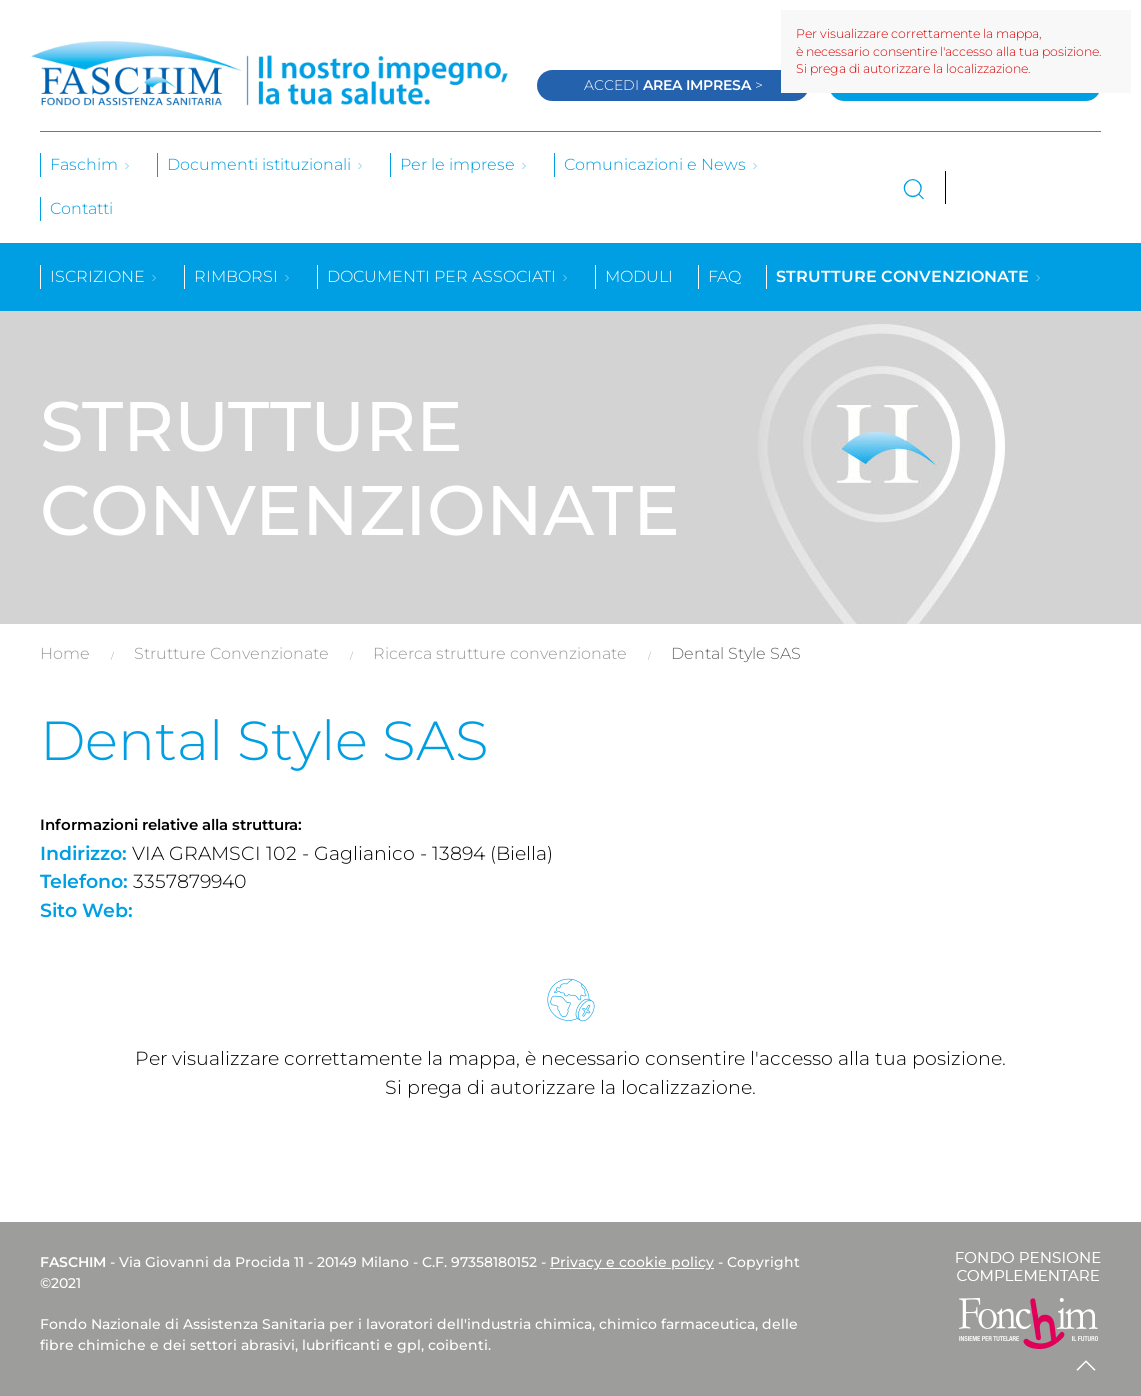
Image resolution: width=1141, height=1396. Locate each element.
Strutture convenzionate (909, 276)
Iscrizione (104, 276)
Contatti (81, 208)
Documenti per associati (448, 276)
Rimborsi (243, 276)
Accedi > (673, 85)
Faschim (91, 164)
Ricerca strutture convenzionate (500, 653)
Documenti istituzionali (266, 164)
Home (65, 653)
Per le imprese (464, 164)
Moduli (639, 276)
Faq (724, 276)
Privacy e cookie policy (632, 1262)
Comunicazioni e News (662, 164)
